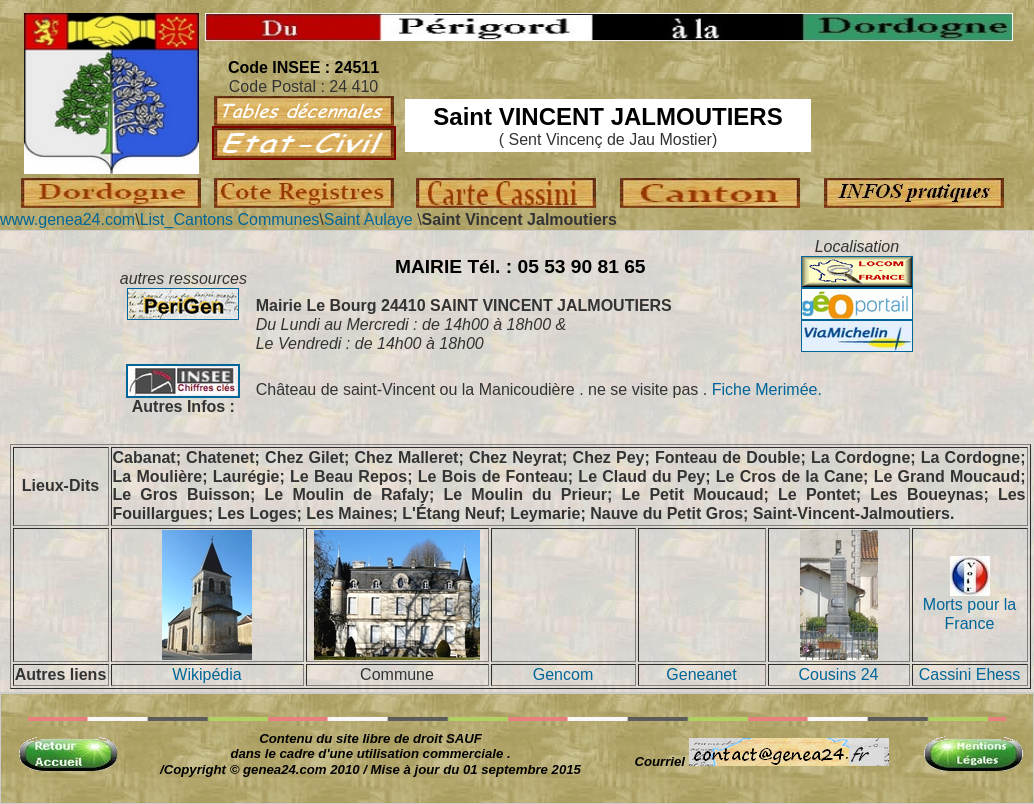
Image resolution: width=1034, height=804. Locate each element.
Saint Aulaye (368, 219)
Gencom (563, 674)
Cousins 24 (838, 674)
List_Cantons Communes (230, 219)
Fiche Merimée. (764, 389)
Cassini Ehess (969, 674)
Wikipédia (206, 674)
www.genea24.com (67, 219)
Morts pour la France (969, 607)
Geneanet (701, 674)
